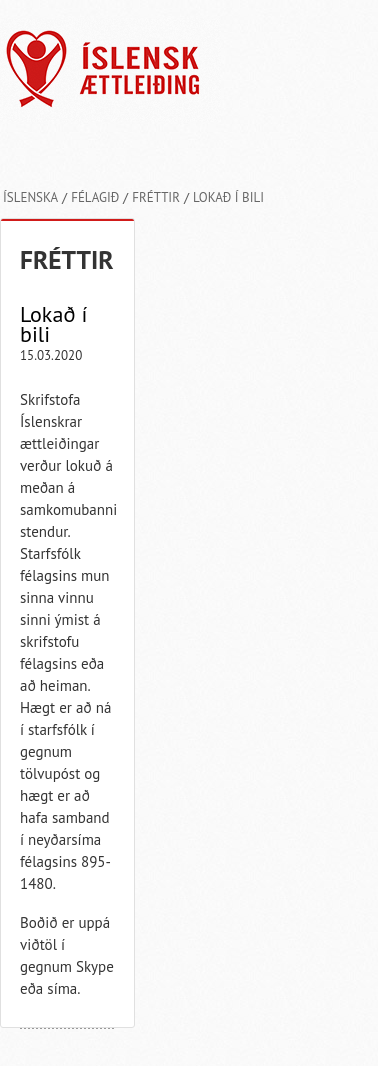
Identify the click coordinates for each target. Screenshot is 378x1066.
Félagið (95, 197)
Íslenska (30, 197)
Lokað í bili (228, 197)
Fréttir (156, 197)
